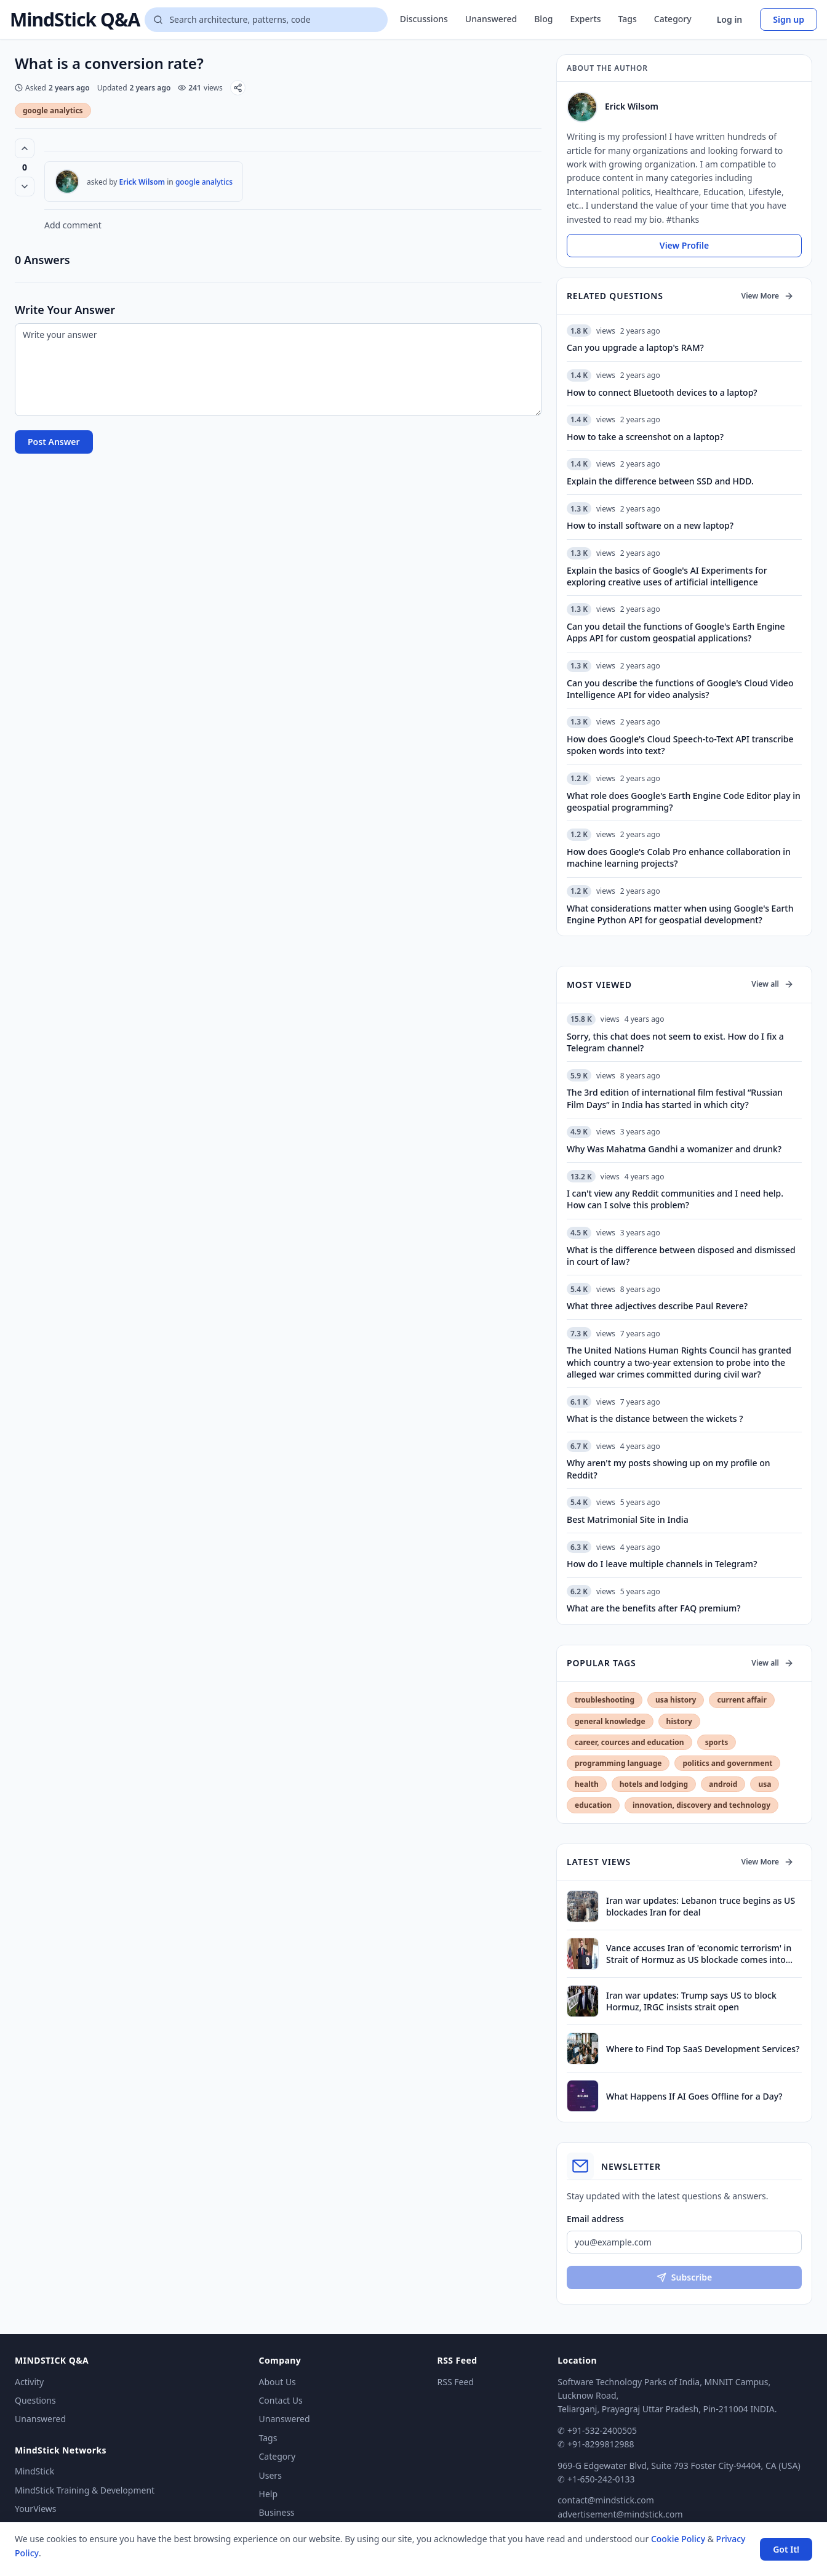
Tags (627, 19)
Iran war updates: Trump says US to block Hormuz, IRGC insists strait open (691, 2001)
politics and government (727, 1763)
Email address (595, 2219)
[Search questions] (266, 19)
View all (772, 984)
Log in (730, 19)
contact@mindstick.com (605, 2500)
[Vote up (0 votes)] (24, 148)
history (679, 1721)
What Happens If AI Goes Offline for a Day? (694, 2096)
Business (277, 2512)
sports (717, 1742)
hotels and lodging (654, 1784)
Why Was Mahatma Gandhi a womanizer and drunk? (674, 1149)
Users (270, 2475)
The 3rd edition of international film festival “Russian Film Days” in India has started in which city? (675, 1098)
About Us (277, 2382)
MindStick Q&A (75, 19)
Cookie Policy (678, 2539)
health (587, 1784)
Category (673, 19)
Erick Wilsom (142, 182)
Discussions (424, 19)
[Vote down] (24, 186)
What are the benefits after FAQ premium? (653, 1608)
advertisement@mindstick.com (619, 2514)
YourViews (35, 2508)
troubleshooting (604, 1700)
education (593, 1805)
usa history (675, 1700)
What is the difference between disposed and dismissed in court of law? (681, 1255)
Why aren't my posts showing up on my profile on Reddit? (668, 1468)
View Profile (684, 245)
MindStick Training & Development (84, 2490)
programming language (618, 1763)
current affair (741, 1700)
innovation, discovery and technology (701, 1805)
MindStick (34, 2471)
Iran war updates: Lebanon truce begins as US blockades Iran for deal (700, 1906)
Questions (35, 2400)
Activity (29, 2382)
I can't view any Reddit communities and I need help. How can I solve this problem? (675, 1199)
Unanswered (491, 19)
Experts (585, 19)
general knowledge (610, 1721)
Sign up (788, 19)
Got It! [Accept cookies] (786, 2549)
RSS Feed (455, 2382)
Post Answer (54, 441)
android (723, 1784)
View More (767, 296)
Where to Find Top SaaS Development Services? (702, 2049)
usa (764, 1784)
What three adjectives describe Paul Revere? (657, 1306)
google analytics (53, 110)
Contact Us (281, 2400)
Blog (543, 19)
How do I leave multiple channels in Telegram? (662, 1564)
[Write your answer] (278, 369)
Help (268, 2494)
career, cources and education (629, 1742)
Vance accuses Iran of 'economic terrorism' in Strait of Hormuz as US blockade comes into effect (698, 1954)
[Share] (238, 87)
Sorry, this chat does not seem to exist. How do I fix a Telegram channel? (675, 1042)
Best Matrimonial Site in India (628, 1519)
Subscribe (684, 2277)
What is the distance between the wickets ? (655, 1418)
